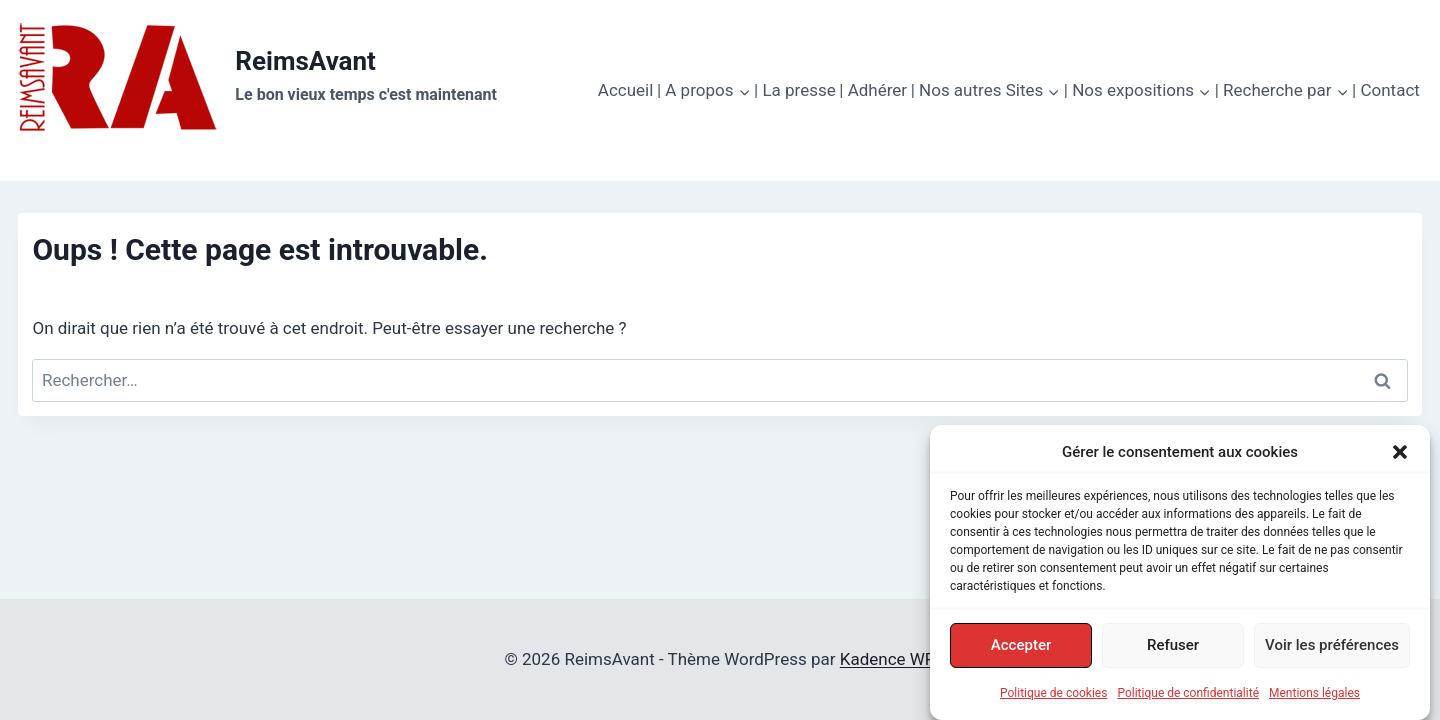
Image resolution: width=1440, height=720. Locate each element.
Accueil (626, 90)
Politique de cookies (1053, 695)
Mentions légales (1314, 695)
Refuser (1173, 647)
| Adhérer (873, 90)
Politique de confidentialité (1188, 695)
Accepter (1021, 647)
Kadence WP (888, 659)
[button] (1400, 454)
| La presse (795, 90)
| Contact (1386, 90)
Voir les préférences (1332, 647)
